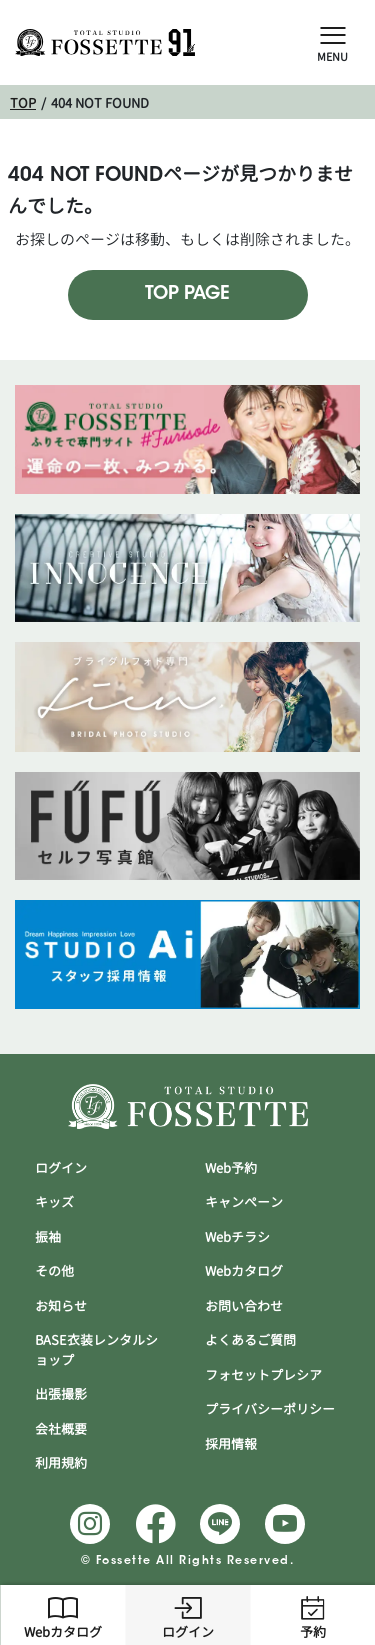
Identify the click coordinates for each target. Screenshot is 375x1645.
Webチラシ (237, 1237)
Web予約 (231, 1168)
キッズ (54, 1202)
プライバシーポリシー (270, 1409)
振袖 (48, 1237)
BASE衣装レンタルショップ (96, 1350)
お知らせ (61, 1306)
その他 (54, 1271)
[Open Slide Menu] (333, 34)
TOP (23, 103)
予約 (313, 1614)
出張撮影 (61, 1394)
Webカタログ (63, 1614)
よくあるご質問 (250, 1340)
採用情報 (231, 1444)
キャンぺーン (244, 1202)
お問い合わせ (244, 1306)
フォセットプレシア (263, 1375)
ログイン (188, 1614)
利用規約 (61, 1463)
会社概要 (61, 1429)
